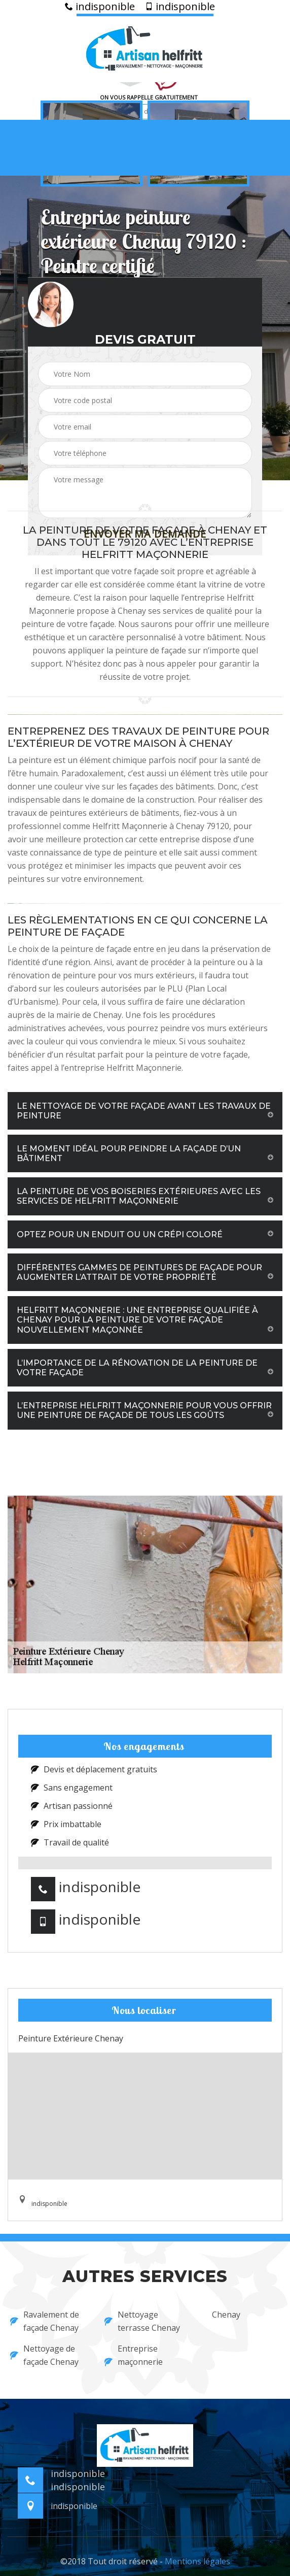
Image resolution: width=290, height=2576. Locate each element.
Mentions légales (197, 2561)
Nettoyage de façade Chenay (44, 2355)
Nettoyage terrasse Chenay (142, 2321)
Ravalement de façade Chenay (44, 2321)
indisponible (100, 6)
